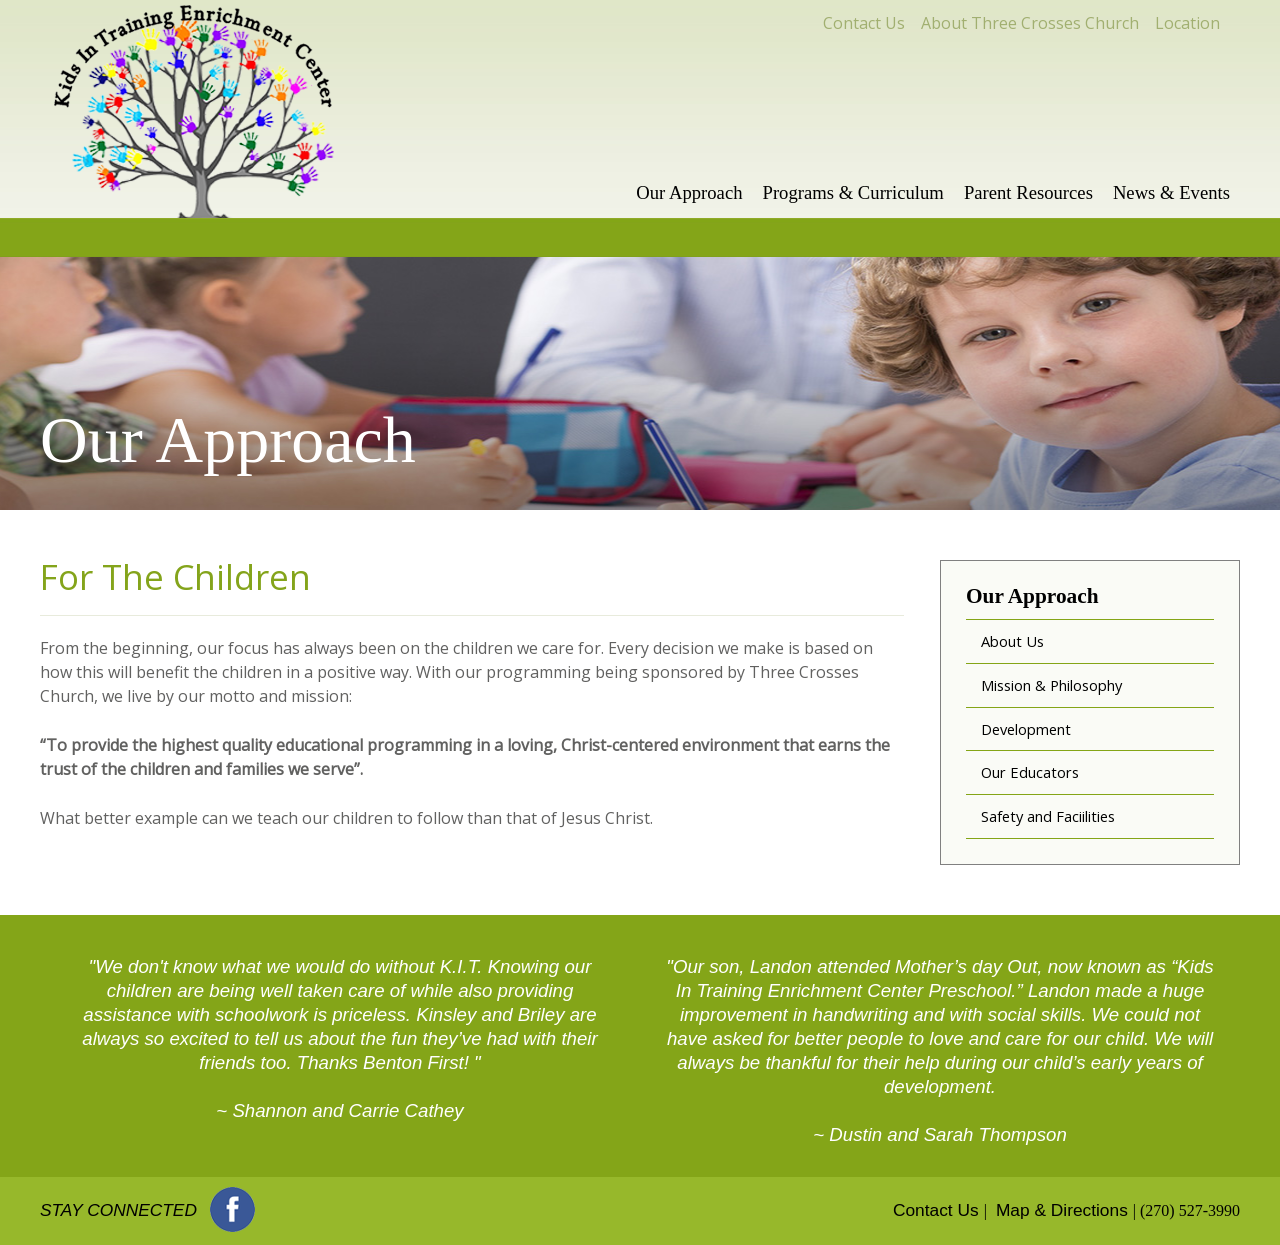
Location (1187, 23)
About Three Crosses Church (1030, 23)
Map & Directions (1062, 1210)
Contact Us (864, 23)
